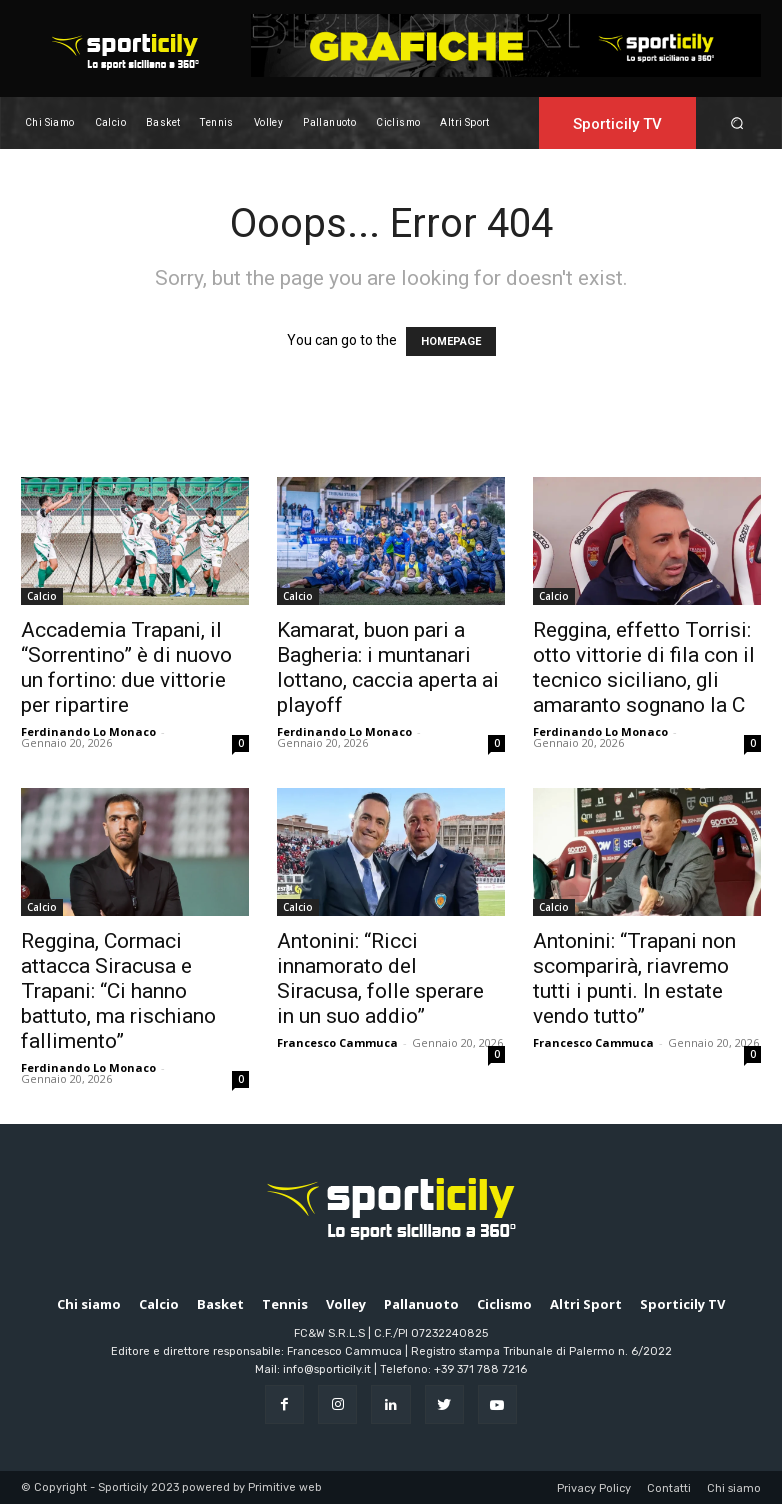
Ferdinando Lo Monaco (88, 731)
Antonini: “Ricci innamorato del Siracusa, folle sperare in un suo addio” (380, 978)
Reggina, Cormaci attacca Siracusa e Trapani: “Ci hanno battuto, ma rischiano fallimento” (118, 991)
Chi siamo (734, 1488)
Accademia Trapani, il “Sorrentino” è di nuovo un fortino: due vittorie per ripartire (126, 667)
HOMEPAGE (451, 341)
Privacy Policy (594, 1488)
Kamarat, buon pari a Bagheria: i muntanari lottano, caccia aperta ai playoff (388, 667)
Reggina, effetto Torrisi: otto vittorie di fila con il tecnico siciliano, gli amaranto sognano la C (644, 667)
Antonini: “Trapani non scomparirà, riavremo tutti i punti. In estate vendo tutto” (634, 978)
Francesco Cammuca (337, 1042)
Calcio (42, 596)
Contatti (669, 1488)
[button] (737, 122)
